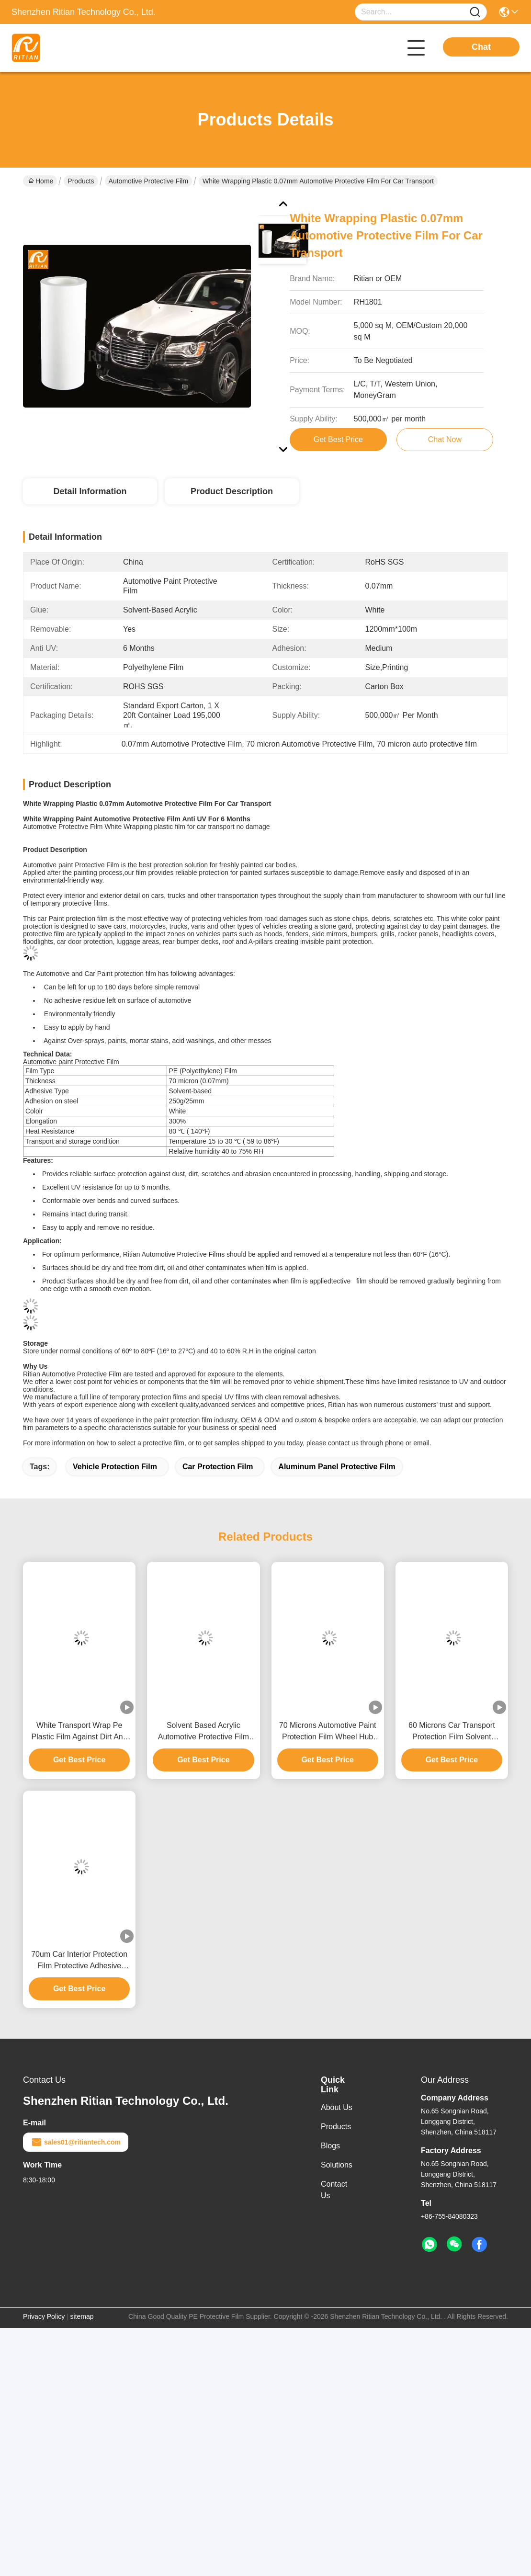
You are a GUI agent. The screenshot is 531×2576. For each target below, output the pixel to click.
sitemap (82, 2316)
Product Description (232, 491)
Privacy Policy (44, 2316)
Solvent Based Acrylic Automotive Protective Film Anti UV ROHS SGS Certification (203, 1732)
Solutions (336, 2165)
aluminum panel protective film (336, 1467)
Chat (481, 47)
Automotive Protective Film (149, 181)
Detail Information (89, 491)
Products (81, 181)
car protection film (217, 1467)
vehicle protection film (115, 1467)
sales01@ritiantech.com (76, 2142)
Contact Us (334, 2190)
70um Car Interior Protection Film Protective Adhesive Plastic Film (79, 1961)
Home (40, 181)
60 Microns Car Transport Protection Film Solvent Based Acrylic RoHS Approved (451, 1732)
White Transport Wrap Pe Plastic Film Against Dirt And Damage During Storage (79, 1732)
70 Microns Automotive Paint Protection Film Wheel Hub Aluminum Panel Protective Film (327, 1732)
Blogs (330, 2146)
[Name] (475, 12)
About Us (336, 2107)
